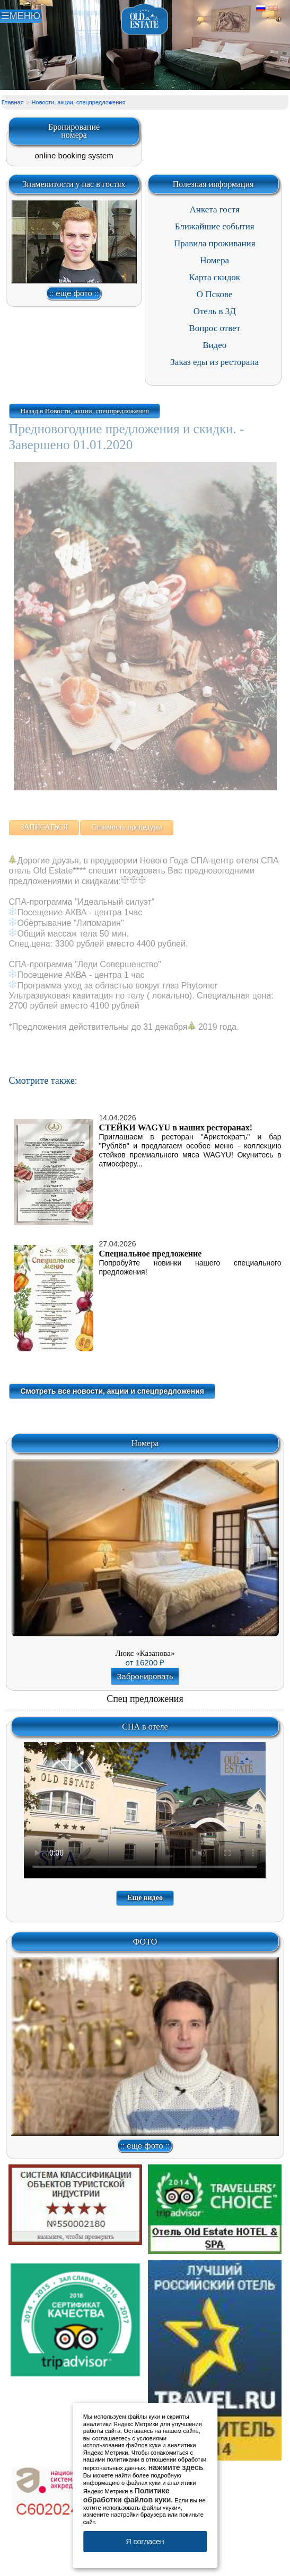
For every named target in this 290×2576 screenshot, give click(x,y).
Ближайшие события (214, 226)
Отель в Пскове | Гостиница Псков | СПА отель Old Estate (145, 19)
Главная (13, 102)
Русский (261, 8)
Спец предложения (145, 1698)
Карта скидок (214, 277)
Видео (214, 345)
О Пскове (215, 294)
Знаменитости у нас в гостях (74, 184)
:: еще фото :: (74, 293)
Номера (214, 260)
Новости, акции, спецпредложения (79, 102)
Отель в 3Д (215, 311)
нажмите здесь (176, 2467)
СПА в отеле (145, 1726)
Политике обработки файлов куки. (128, 2495)
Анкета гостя (215, 209)
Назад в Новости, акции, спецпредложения (84, 411)
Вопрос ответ (214, 328)
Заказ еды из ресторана (214, 362)
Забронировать (145, 1676)
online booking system (73, 155)
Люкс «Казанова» (145, 1653)
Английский (273, 8)
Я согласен (145, 2541)
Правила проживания (215, 243)
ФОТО (145, 1941)
